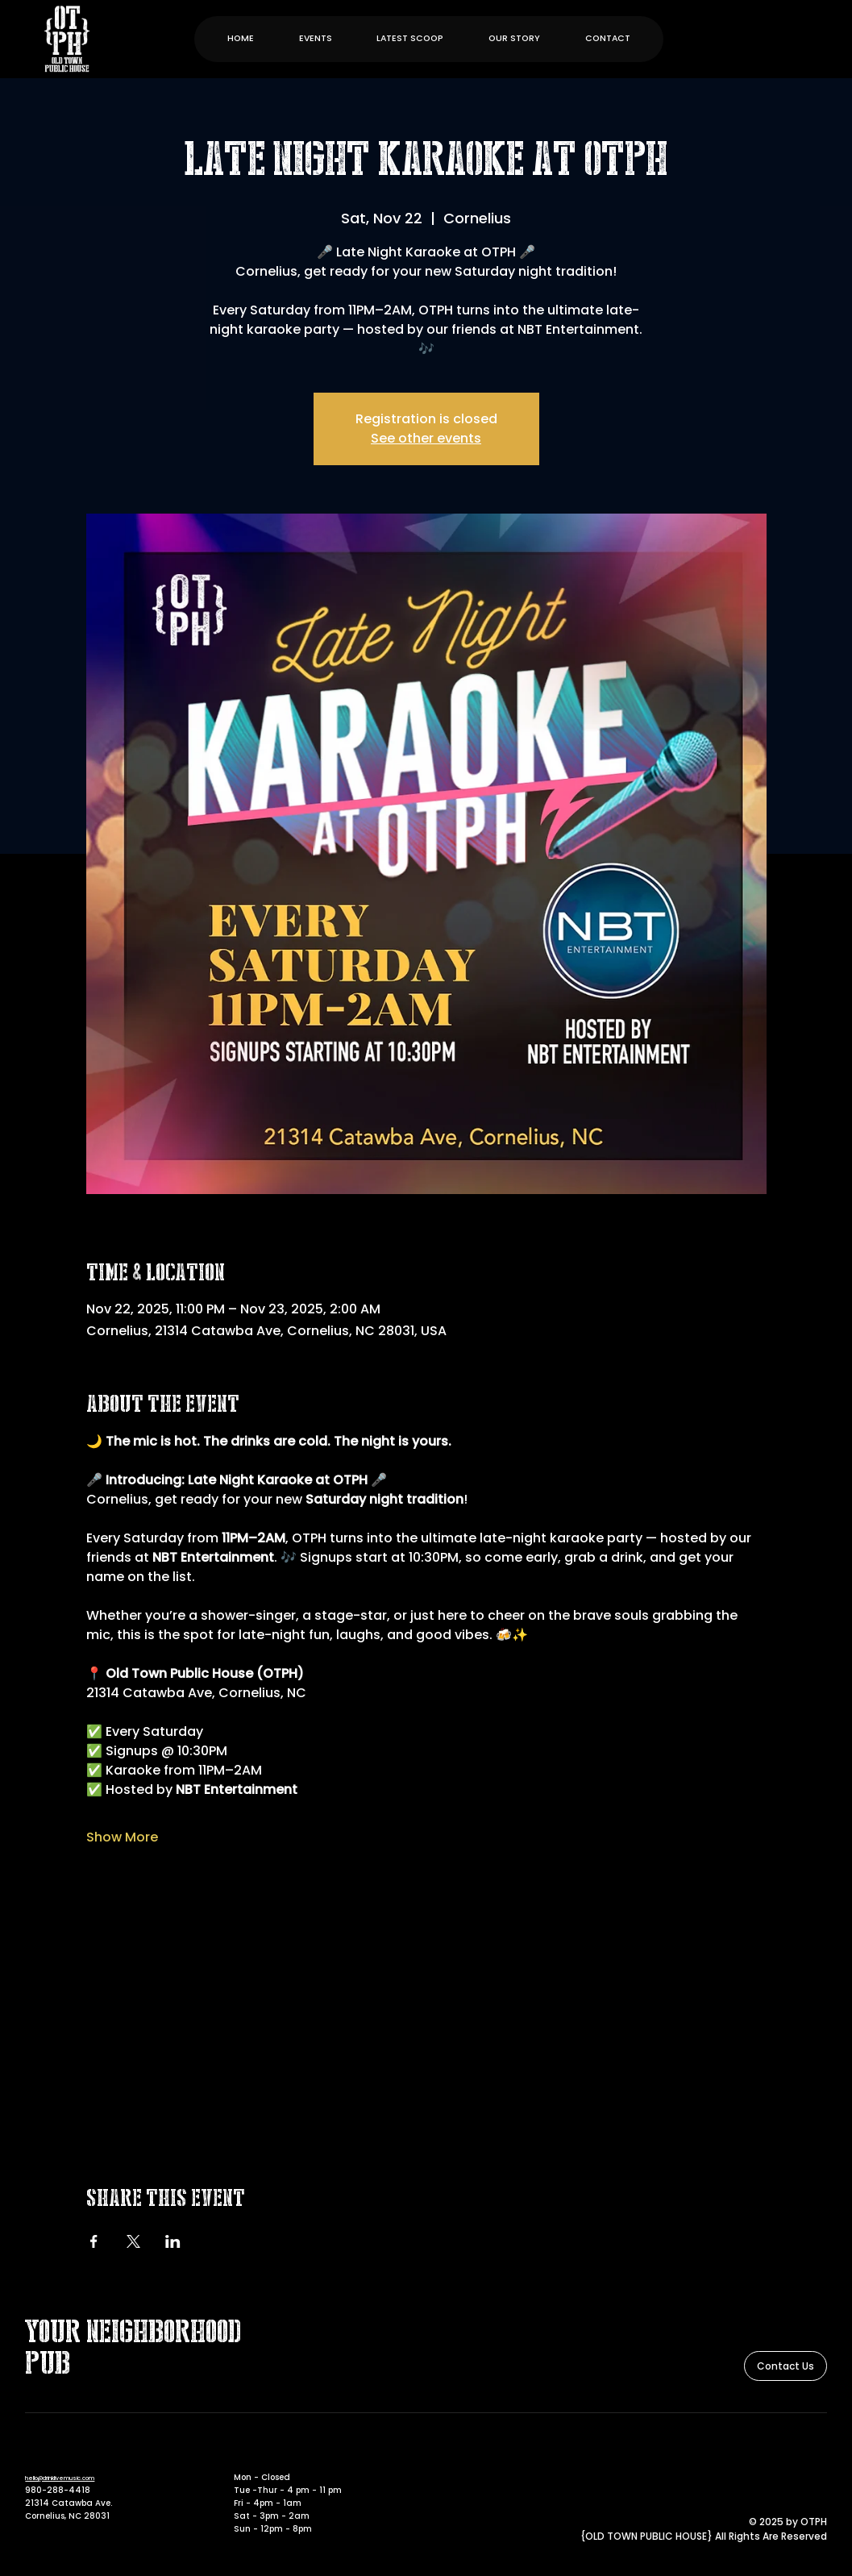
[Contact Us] (785, 2366)
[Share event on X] (133, 2241)
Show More (122, 1837)
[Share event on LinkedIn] (173, 2241)
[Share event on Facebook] (94, 2241)
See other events (426, 438)
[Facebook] (795, 2454)
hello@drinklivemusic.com (59, 2478)
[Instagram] (818, 2454)
